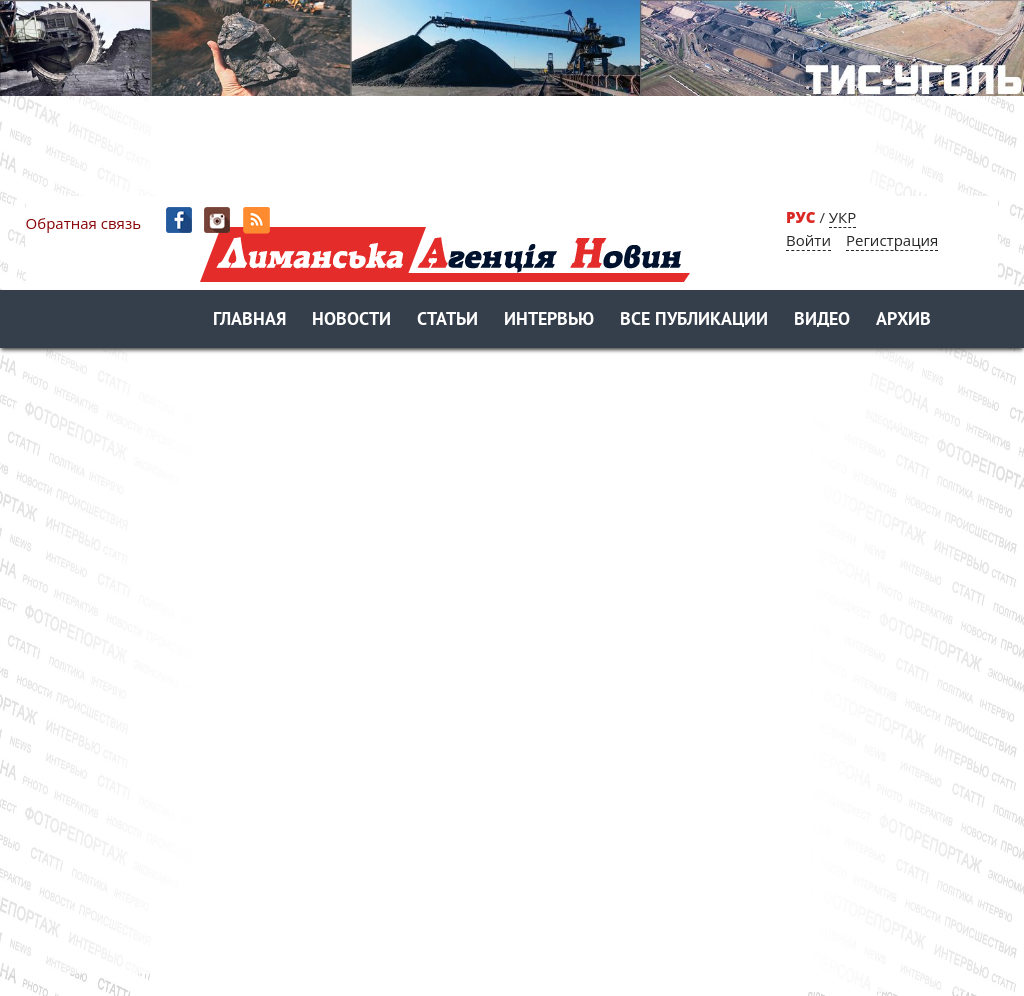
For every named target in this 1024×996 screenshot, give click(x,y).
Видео (822, 320)
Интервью (549, 320)
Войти (808, 240)
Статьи (447, 320)
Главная (249, 320)
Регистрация (892, 240)
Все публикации (694, 320)
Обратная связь (83, 223)
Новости (351, 320)
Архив (903, 320)
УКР (842, 217)
